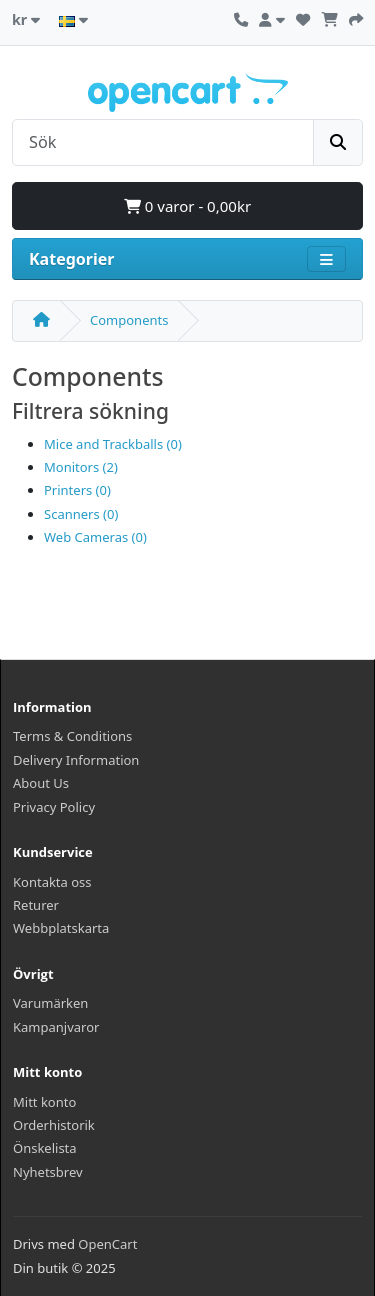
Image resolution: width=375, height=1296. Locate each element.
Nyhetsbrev (48, 1172)
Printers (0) (77, 490)
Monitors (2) (81, 467)
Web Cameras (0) (95, 537)
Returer (36, 905)
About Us (41, 783)
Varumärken (50, 1003)
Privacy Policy (54, 807)
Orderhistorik (54, 1125)
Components (129, 320)
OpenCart (107, 1244)
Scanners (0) (81, 514)
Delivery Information (76, 760)
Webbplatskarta (61, 928)
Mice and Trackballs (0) (113, 444)
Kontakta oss (52, 882)
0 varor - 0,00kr (187, 206)
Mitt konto (44, 1102)
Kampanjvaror (56, 1027)
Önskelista (45, 1148)
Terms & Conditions (72, 736)
